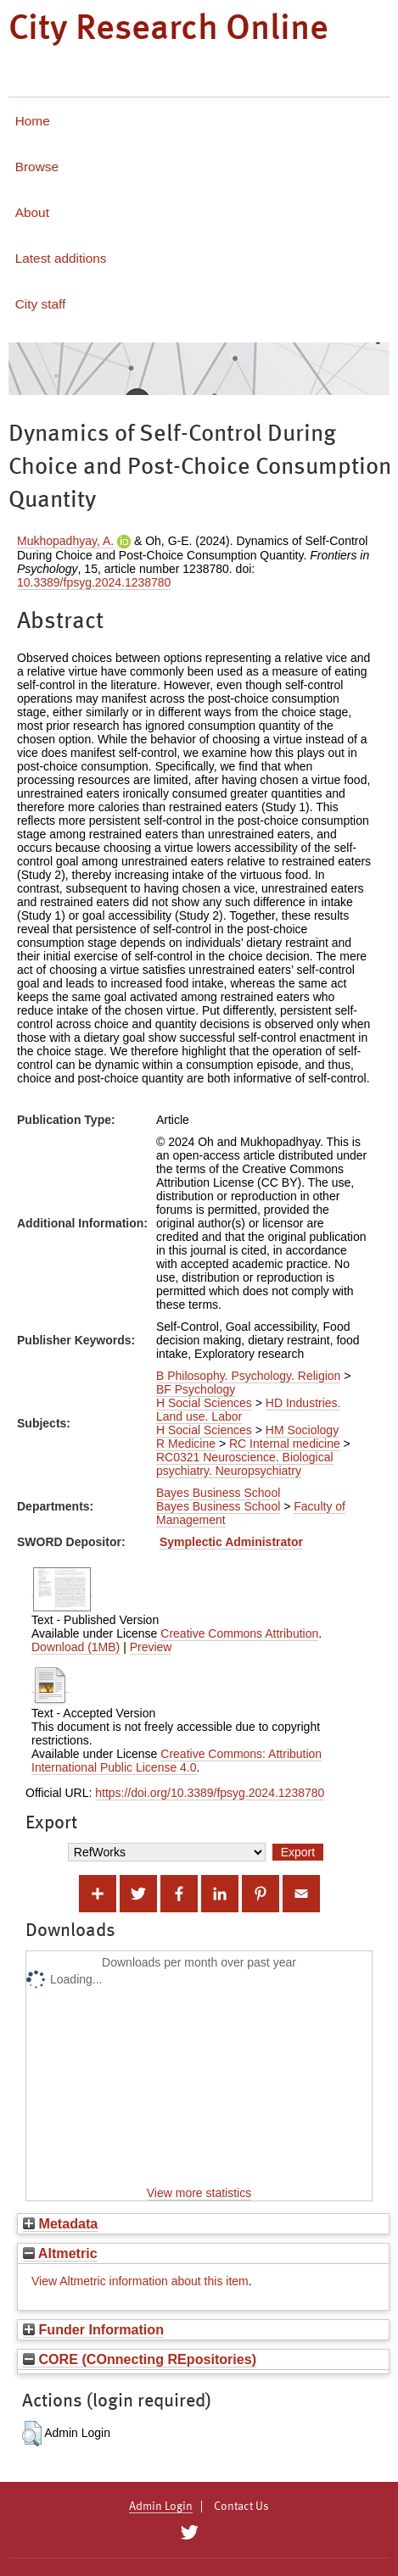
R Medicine (186, 1443)
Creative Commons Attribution (239, 1633)
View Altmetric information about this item (140, 2281)
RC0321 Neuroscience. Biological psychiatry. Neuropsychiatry (245, 1463)
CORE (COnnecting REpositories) (139, 2359)
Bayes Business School (218, 1492)
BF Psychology (195, 1389)
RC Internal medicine (284, 1443)
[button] (32, 2433)
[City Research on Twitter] (190, 2533)
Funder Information (93, 2329)
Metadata (60, 2223)
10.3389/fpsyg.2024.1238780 (94, 582)
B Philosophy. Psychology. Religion (248, 1376)
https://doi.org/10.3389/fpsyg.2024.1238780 (209, 1793)
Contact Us (241, 2506)
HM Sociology (302, 1430)
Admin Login (161, 2506)
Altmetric (60, 2253)
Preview (151, 1647)
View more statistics (199, 2193)
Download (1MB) (75, 1647)
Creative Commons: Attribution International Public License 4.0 (176, 1760)
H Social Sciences (204, 1403)
